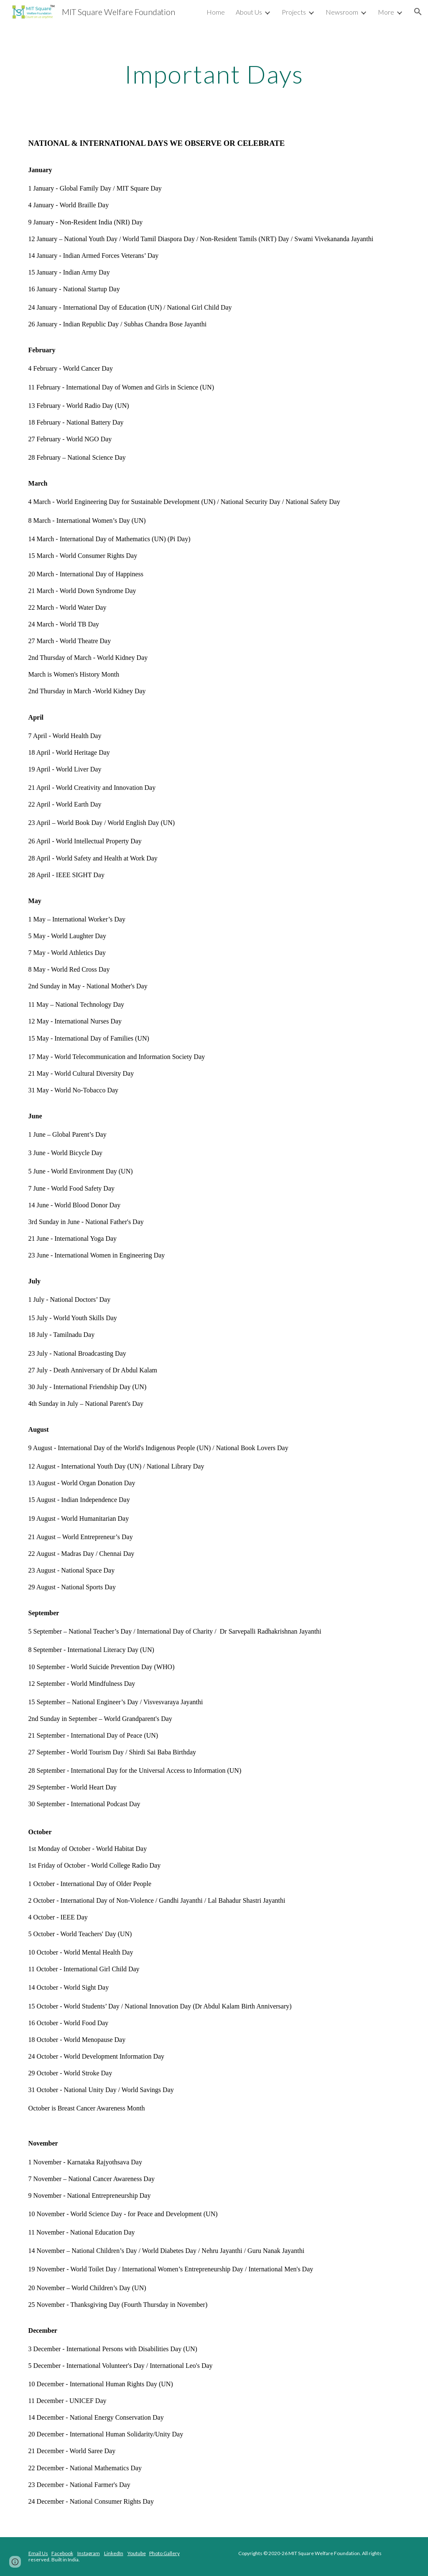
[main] (213, 74)
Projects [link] (294, 12)
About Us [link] (249, 12)
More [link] (386, 12)
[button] (418, 12)
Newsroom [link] (342, 12)
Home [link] (215, 12)
